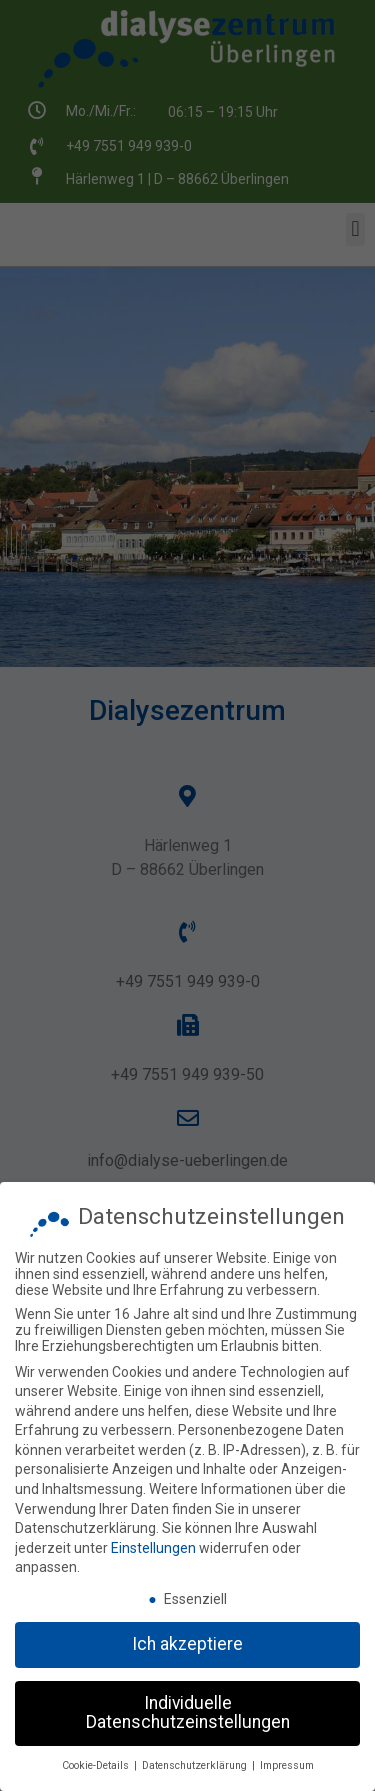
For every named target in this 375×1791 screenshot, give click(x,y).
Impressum (287, 1757)
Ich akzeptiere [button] (187, 1636)
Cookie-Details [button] (97, 1757)
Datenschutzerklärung (196, 1757)
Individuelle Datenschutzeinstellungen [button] (188, 1705)
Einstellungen (153, 1540)
